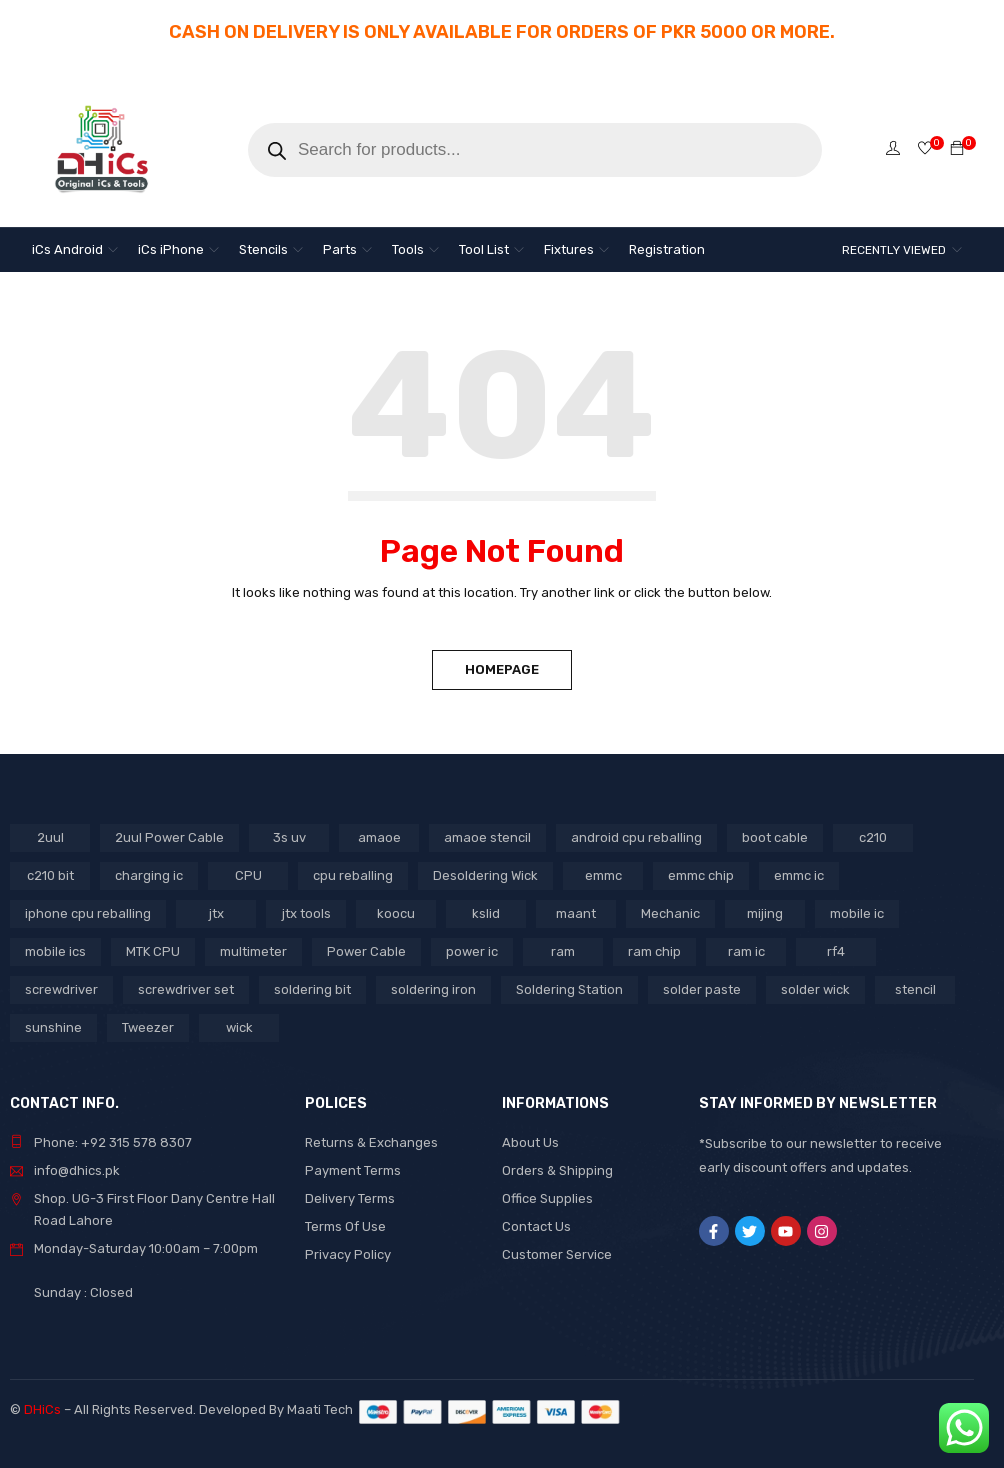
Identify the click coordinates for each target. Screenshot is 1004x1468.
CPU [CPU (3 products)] (248, 875)
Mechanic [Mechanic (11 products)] (670, 913)
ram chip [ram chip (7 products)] (654, 951)
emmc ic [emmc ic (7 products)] (799, 875)
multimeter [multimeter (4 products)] (253, 951)
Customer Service (557, 1254)
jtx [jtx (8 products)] (216, 913)
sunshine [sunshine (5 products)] (53, 1027)
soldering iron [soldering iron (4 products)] (433, 989)
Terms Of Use (345, 1226)
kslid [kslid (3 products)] (486, 913)
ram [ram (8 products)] (563, 951)
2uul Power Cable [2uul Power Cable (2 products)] (169, 837)
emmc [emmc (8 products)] (603, 875)
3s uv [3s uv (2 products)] (289, 837)
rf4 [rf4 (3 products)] (836, 951)
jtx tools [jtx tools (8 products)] (306, 913)
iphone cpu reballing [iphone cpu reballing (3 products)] (88, 913)
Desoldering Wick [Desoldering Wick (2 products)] (485, 875)
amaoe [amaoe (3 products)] (379, 837)
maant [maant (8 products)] (576, 913)
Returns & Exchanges (371, 1142)
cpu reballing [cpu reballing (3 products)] (353, 875)
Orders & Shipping (557, 1170)
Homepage (502, 669)
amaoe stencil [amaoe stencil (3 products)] (487, 837)
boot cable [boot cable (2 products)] (775, 837)
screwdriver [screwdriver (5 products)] (61, 989)
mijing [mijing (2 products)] (765, 913)
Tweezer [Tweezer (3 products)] (148, 1027)
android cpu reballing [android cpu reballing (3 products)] (636, 837)
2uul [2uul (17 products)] (50, 837)
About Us (530, 1142)
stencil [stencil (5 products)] (915, 989)
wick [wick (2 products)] (239, 1027)
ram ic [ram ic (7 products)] (746, 951)
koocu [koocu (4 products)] (396, 913)
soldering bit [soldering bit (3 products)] (312, 989)
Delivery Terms (350, 1198)
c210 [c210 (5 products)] (873, 837)
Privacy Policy (348, 1254)
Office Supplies (547, 1198)
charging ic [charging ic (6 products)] (149, 875)
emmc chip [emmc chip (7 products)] (701, 875)
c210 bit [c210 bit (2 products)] (50, 875)
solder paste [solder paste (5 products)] (702, 989)
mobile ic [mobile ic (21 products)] (857, 913)
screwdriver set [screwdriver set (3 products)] (186, 989)
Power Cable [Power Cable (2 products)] (366, 951)
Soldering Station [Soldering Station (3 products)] (569, 989)
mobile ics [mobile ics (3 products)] (55, 951)
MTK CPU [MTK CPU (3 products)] (153, 951)
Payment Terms (353, 1170)
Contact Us (536, 1226)
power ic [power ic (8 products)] (472, 951)
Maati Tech (323, 1409)
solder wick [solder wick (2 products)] (815, 989)
